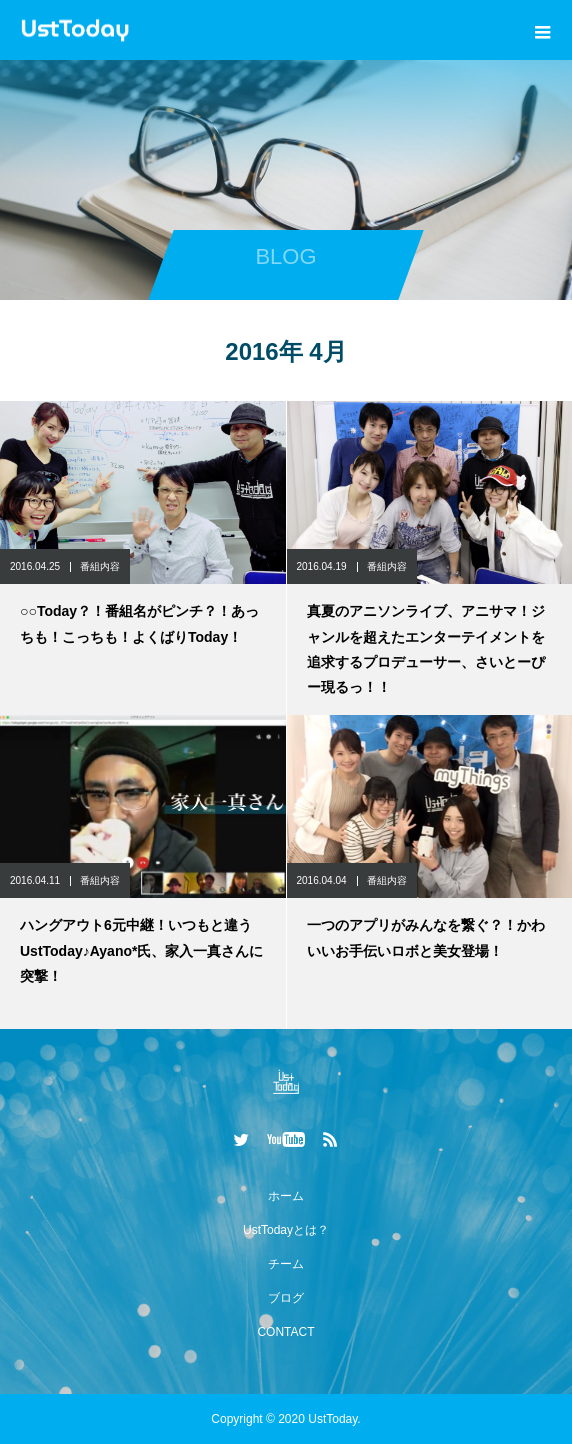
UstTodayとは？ (286, 1230)
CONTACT (285, 1332)
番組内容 (100, 566)
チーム (286, 1264)
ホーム (286, 1196)
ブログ (286, 1298)
